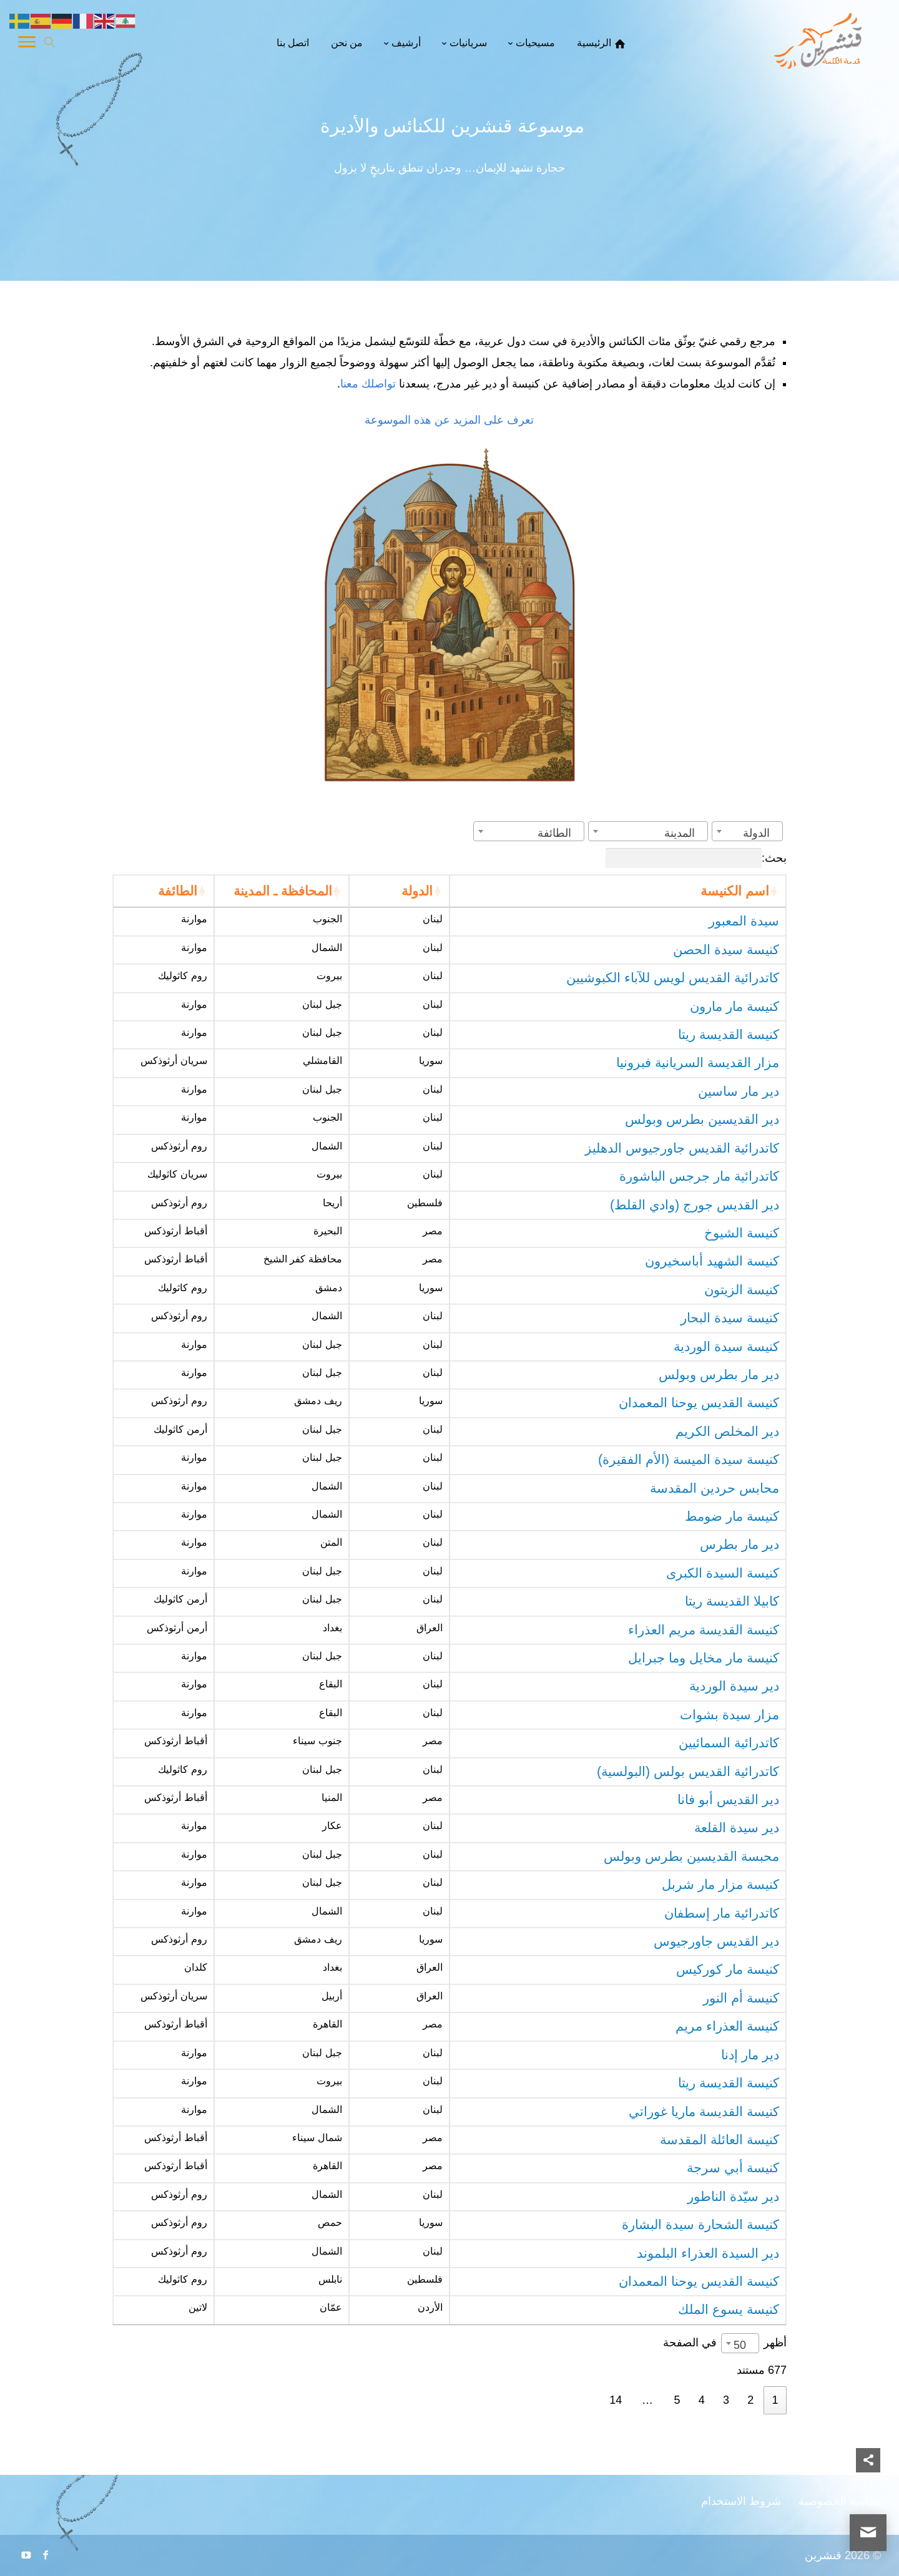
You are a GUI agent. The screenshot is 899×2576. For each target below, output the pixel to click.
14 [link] (615, 2400)
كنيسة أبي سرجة (733, 2167)
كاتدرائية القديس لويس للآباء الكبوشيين (672, 977)
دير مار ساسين (738, 1091)
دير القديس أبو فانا (728, 1799)
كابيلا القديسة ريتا (732, 1601)
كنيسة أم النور (741, 1998)
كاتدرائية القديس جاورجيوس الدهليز (682, 1148)
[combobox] (747, 831)
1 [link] (775, 2400)
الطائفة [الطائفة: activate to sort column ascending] (177, 891)
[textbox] (760, 833)
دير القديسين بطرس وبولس (702, 1119)
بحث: (696, 858)
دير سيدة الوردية (734, 1686)
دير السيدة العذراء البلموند (708, 2253)
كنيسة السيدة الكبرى (722, 1573)
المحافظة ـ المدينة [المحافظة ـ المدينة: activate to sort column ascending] (282, 891)
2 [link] (750, 2400)
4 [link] (702, 2400)
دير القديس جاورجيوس (716, 1941)
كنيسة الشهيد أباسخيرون (712, 1261)
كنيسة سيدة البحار (729, 1317)
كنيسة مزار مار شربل (720, 1884)
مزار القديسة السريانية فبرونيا (697, 1062)
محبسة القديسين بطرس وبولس (691, 1856)
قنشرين (823, 2555)
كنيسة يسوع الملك (728, 2309)
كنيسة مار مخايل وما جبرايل (703, 1658)
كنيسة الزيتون (741, 1289)
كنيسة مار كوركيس (727, 1969)
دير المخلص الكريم (727, 1431)
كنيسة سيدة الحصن (726, 949)
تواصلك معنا (369, 384)
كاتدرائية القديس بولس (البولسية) (688, 1771)
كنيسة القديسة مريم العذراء (703, 1629)
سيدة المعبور (744, 921)
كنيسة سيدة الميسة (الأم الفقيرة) (688, 1459)
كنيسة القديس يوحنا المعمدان (699, 1402)
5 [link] (677, 2400)
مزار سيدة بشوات (729, 1714)
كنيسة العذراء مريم (727, 2026)
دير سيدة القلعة (736, 1827)
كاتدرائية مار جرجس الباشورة (699, 1176)
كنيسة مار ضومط (732, 1516)
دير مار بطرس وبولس (719, 1374)
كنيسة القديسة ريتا (728, 1034)
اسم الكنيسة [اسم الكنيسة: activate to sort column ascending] (734, 891)
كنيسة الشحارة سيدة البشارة (700, 2224)
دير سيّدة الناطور (733, 2196)
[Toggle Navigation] (27, 43)
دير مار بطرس (739, 1544)
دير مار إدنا (750, 2054)
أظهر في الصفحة (725, 2342)
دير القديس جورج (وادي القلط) (694, 1205)
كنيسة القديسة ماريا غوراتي (704, 2111)
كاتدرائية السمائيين (729, 1742)
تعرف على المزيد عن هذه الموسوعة (449, 420)
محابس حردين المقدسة (714, 1488)
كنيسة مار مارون (734, 1006)
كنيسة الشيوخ (741, 1233)
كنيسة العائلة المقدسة (719, 2139)
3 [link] (726, 2400)
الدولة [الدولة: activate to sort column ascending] (417, 891)
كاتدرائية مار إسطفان (721, 1913)
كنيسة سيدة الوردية (726, 1346)
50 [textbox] (740, 2345)
